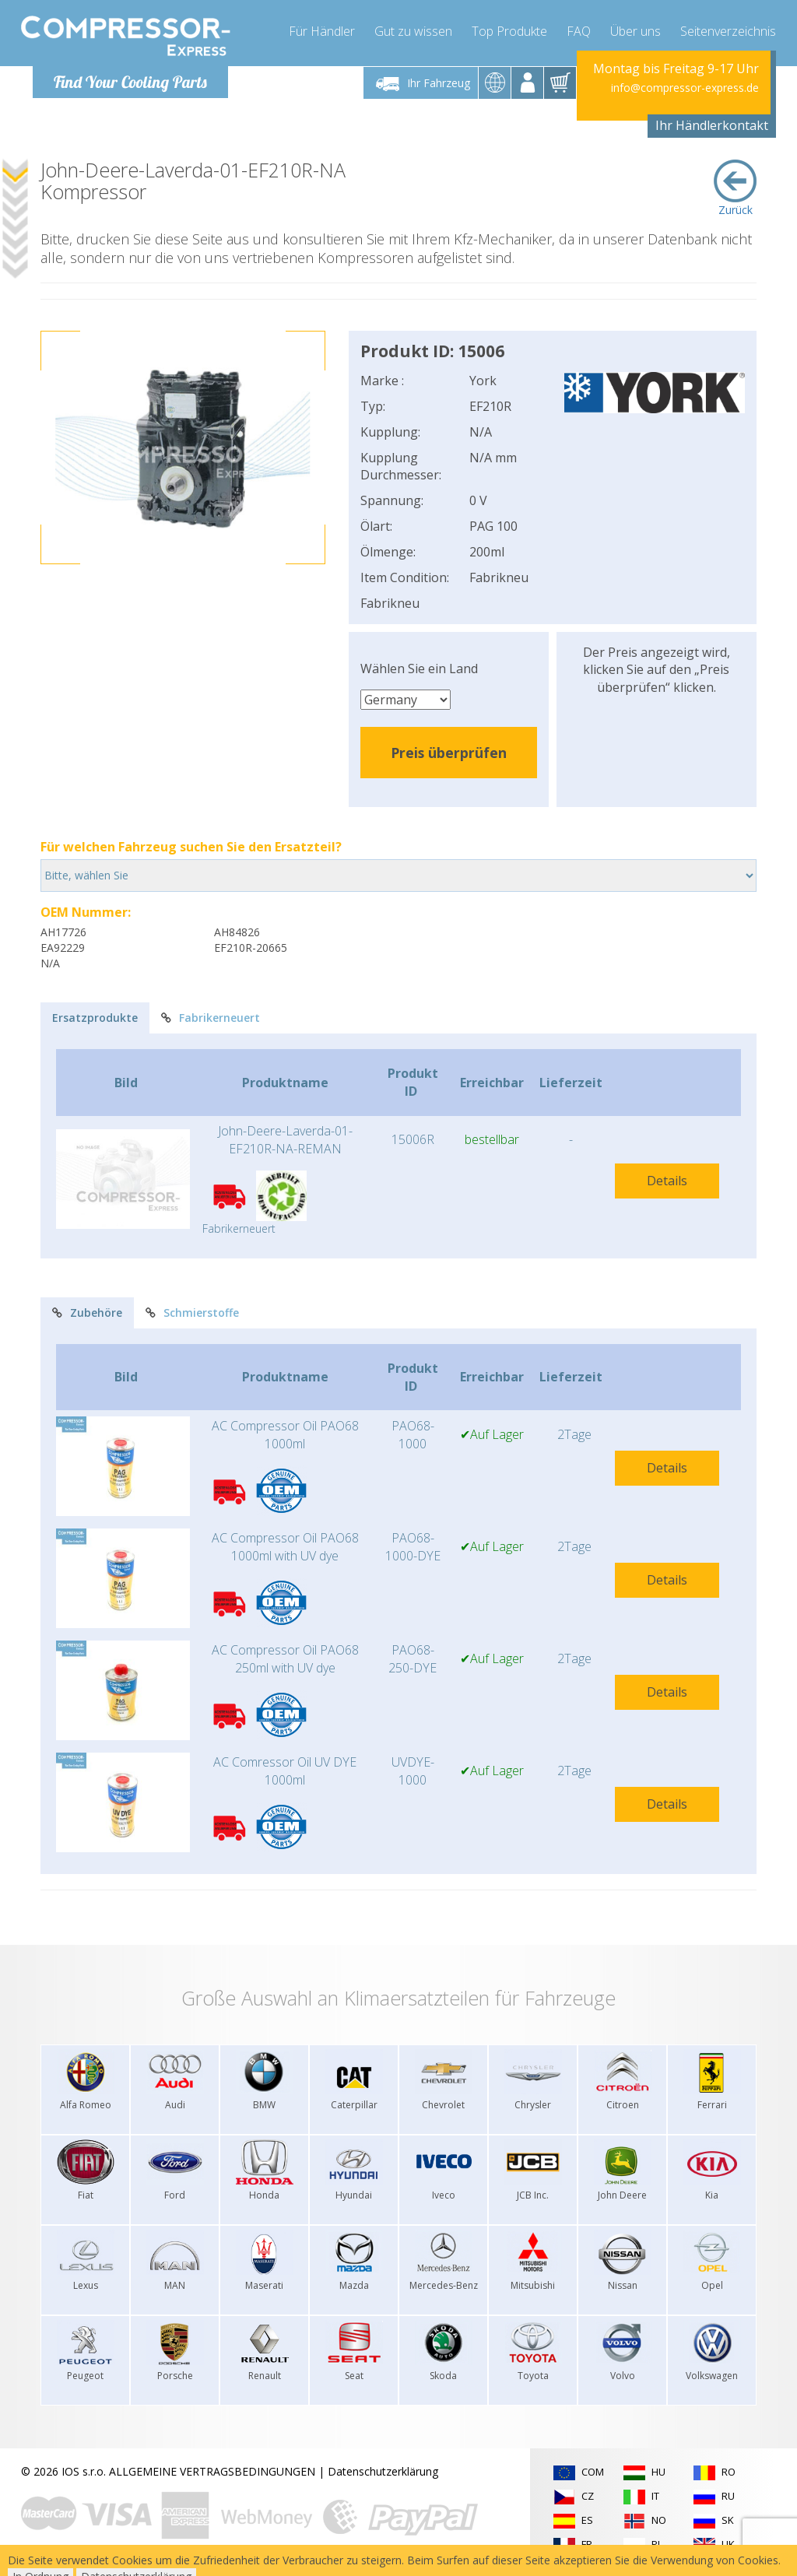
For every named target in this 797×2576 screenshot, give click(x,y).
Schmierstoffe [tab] (192, 1312)
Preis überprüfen (449, 752)
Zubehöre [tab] (87, 1312)
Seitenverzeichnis (728, 31)
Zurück (735, 188)
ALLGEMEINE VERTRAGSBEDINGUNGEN (212, 2471)
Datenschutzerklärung (383, 2471)
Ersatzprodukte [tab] (95, 1017)
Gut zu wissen (413, 31)
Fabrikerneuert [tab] (210, 1017)
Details (667, 1180)
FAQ (579, 31)
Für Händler (322, 31)
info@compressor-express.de (685, 87)
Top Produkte (509, 31)
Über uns (635, 31)
